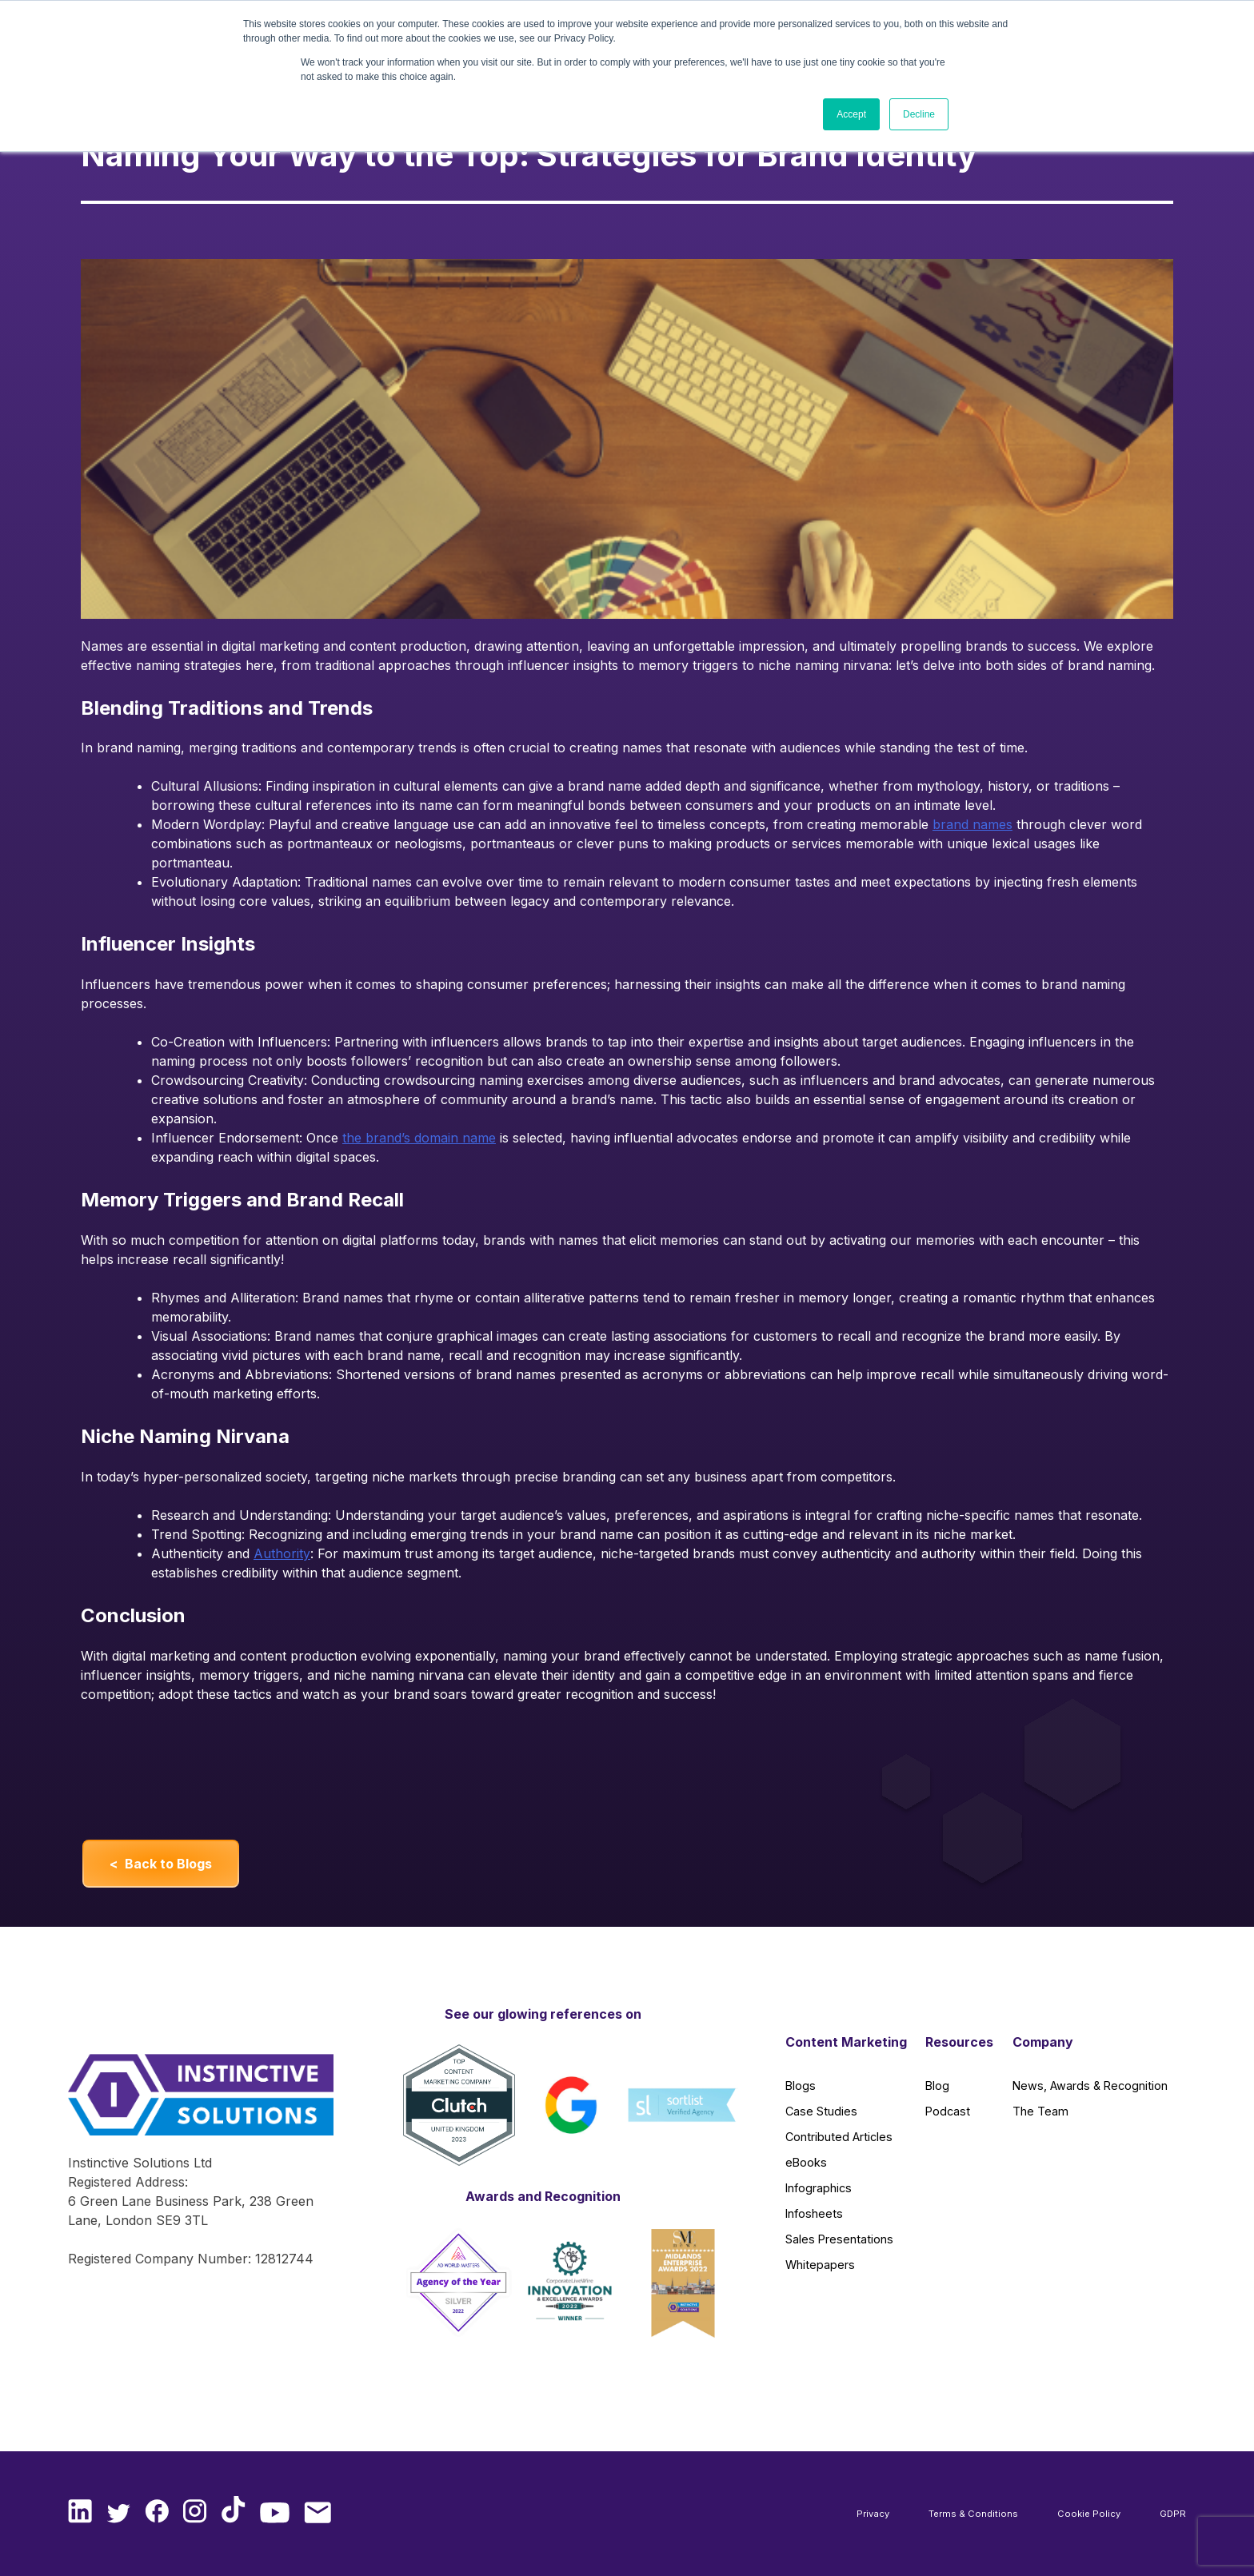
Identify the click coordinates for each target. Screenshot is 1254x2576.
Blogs (800, 2085)
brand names (972, 824)
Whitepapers (820, 2264)
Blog (937, 2085)
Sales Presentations (839, 2239)
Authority (282, 1553)
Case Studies (821, 2111)
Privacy (873, 2513)
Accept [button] (851, 114)
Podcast (947, 2111)
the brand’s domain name (419, 1138)
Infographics (818, 2188)
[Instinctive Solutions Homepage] (194, 2103)
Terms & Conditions (973, 2513)
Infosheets (814, 2213)
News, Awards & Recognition (1090, 2085)
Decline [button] (919, 114)
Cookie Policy (1088, 2513)
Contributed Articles (839, 2136)
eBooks (806, 2162)
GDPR (1173, 2513)
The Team (1040, 2111)
